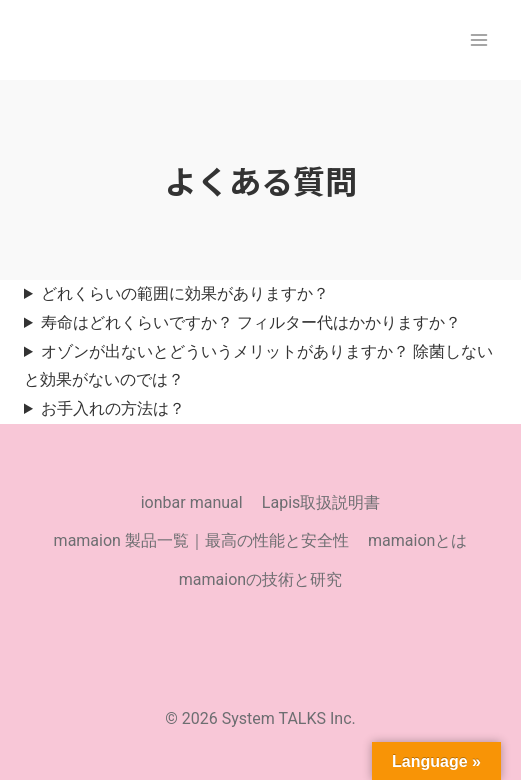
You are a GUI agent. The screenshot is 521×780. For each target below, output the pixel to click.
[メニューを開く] (478, 39)
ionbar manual (192, 502)
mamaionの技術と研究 (260, 579)
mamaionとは (417, 540)
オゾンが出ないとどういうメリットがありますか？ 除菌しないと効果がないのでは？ (258, 366)
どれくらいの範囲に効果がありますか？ (185, 293)
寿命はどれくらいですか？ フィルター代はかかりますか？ (251, 322)
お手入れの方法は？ (113, 408)
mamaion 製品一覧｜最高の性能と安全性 (201, 540)
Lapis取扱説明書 (321, 502)
